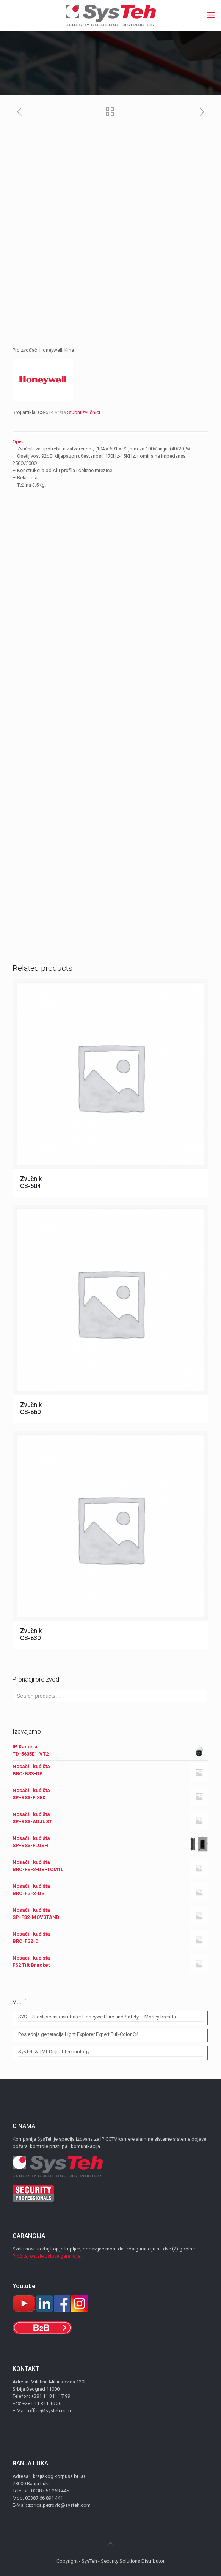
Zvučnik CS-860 (31, 1408)
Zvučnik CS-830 (31, 1634)
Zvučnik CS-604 (31, 1182)
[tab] (110, 441)
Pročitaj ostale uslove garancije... (48, 2256)
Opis (18, 441)
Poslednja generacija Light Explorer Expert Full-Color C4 (78, 2034)
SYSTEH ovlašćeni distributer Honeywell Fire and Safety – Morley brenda (97, 2017)
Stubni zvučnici (83, 412)
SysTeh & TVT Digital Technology (53, 2051)
